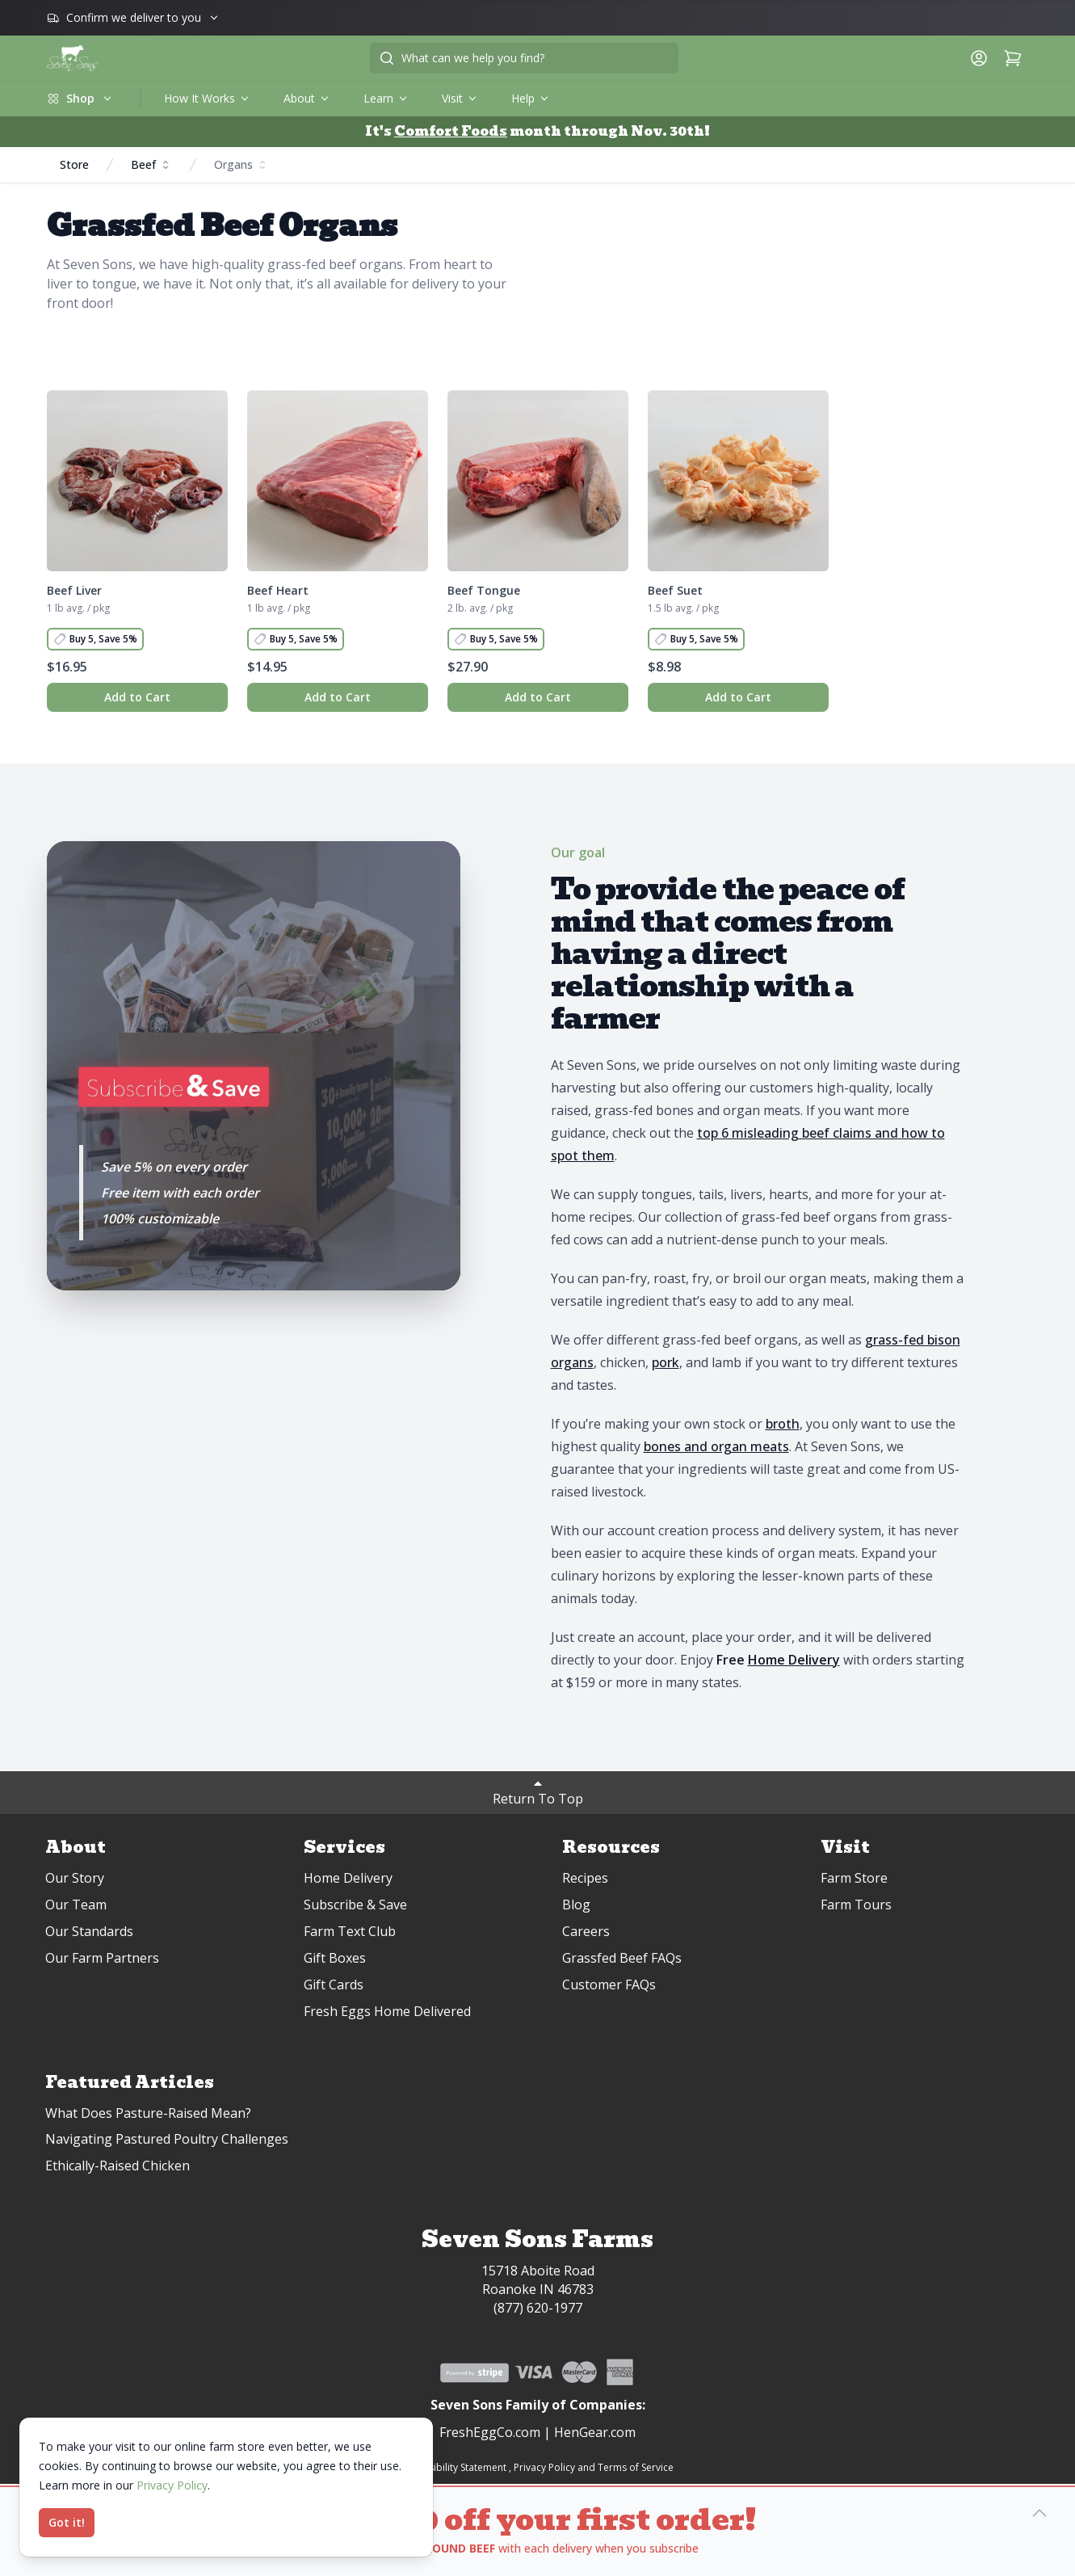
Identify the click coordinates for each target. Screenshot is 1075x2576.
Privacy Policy (544, 2467)
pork (665, 1362)
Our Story (74, 1878)
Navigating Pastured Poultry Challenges (166, 2139)
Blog (576, 1904)
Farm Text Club (350, 1931)
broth (783, 1424)
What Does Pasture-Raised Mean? (148, 2113)
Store (74, 164)
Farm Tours (856, 1904)
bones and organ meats (716, 1446)
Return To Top (538, 1792)
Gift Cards (333, 1984)
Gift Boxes (335, 1958)
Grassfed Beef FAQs (622, 1958)
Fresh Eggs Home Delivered (387, 2011)
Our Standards (89, 1931)
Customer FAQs (609, 1984)
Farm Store (854, 1878)
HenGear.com (595, 2432)
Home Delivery (348, 1878)
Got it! (66, 2522)
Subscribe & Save (355, 1904)
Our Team (76, 1904)
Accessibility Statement (454, 2467)
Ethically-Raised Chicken (117, 2165)
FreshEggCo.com (489, 2432)
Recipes (585, 1878)
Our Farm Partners (102, 1958)
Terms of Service (636, 2467)
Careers (586, 1931)
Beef (151, 164)
